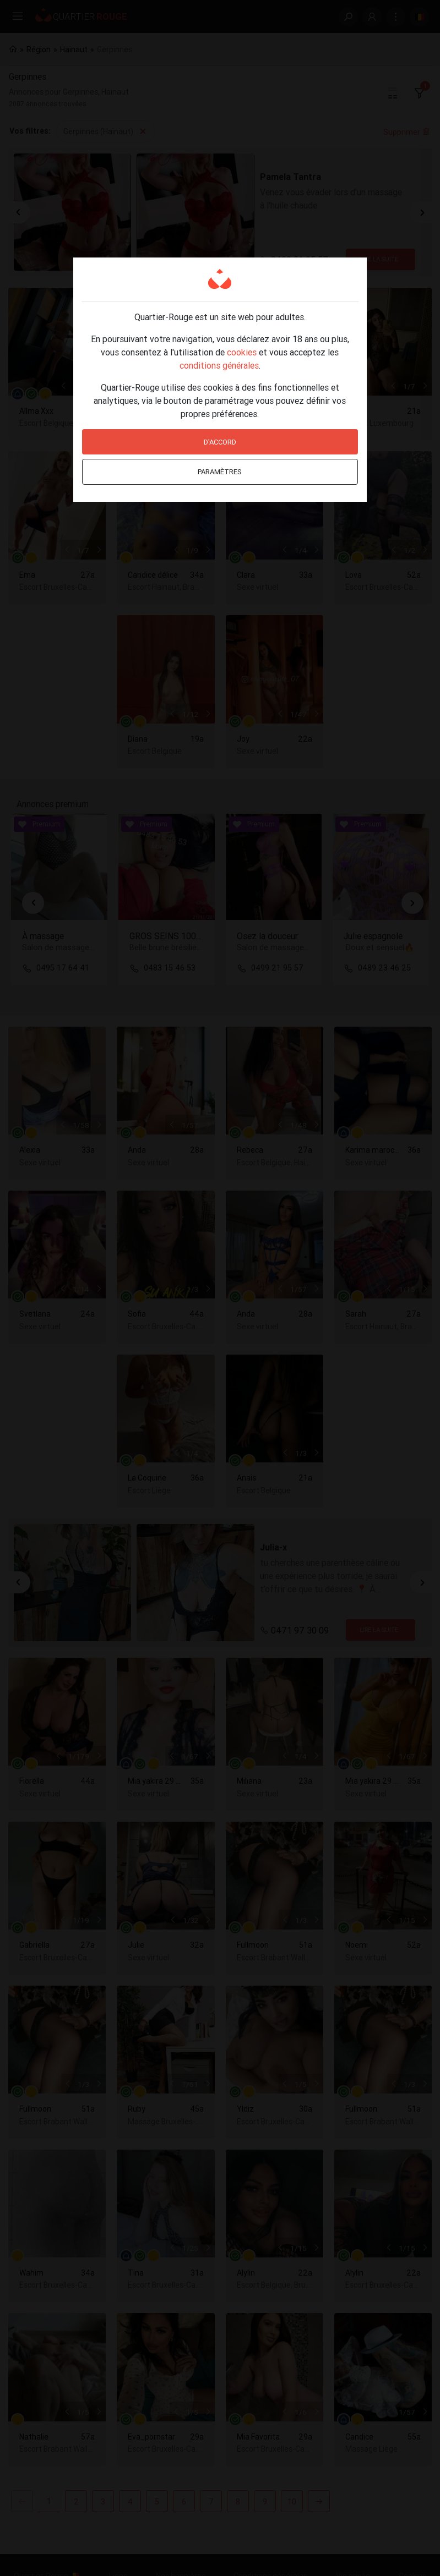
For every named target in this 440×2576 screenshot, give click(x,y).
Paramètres (220, 471)
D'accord (220, 442)
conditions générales (219, 365)
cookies (242, 352)
